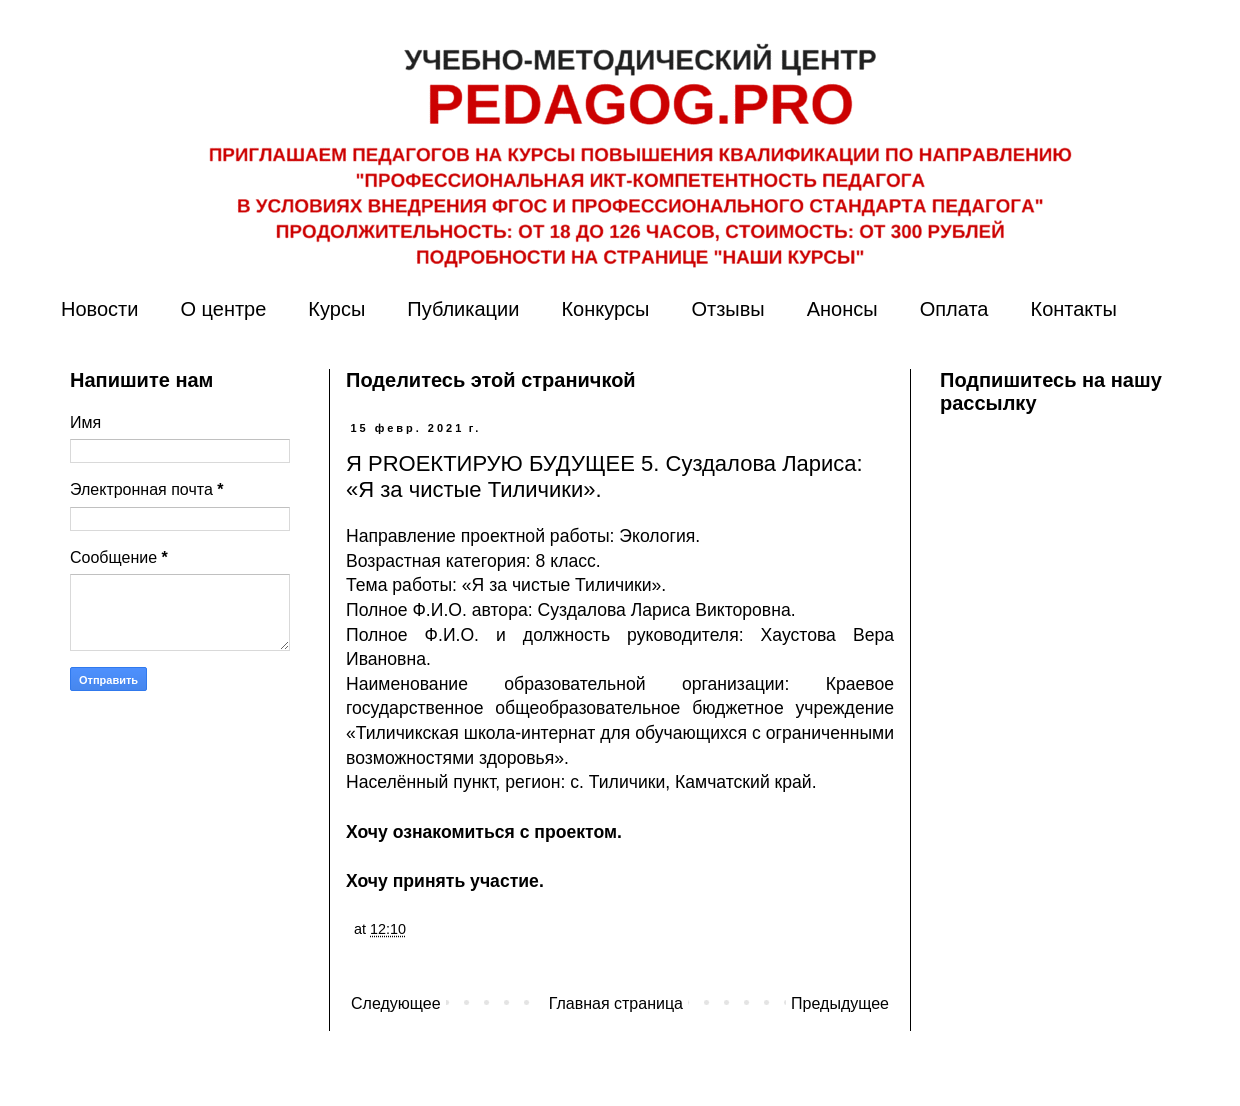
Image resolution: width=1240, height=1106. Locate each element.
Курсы (336, 309)
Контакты (1073, 309)
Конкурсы (605, 309)
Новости (99, 309)
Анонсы (842, 309)
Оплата (954, 309)
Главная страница (616, 1003)
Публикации (463, 309)
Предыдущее (840, 1003)
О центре (223, 309)
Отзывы (727, 309)
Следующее (396, 1003)
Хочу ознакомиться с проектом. (484, 832)
